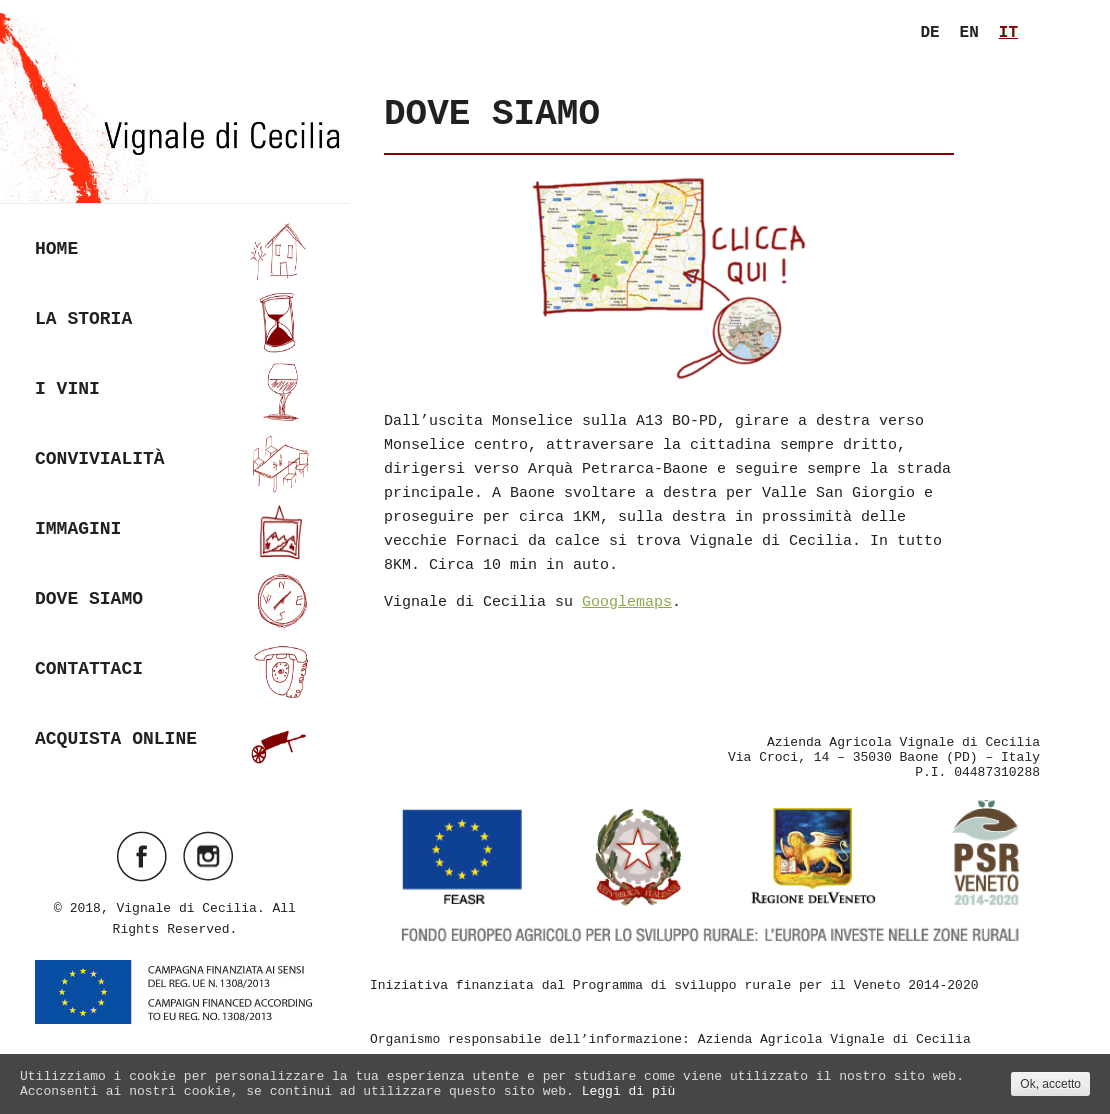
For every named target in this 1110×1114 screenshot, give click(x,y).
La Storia (175, 321)
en (969, 33)
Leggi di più (629, 1091)
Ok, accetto (1050, 1084)
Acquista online (175, 741)
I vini (175, 391)
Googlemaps (627, 602)
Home (175, 251)
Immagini (175, 531)
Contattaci (175, 671)
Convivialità (175, 461)
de (929, 33)
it (1008, 33)
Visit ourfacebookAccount (142, 856)
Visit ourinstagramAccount (208, 856)
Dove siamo (175, 601)
